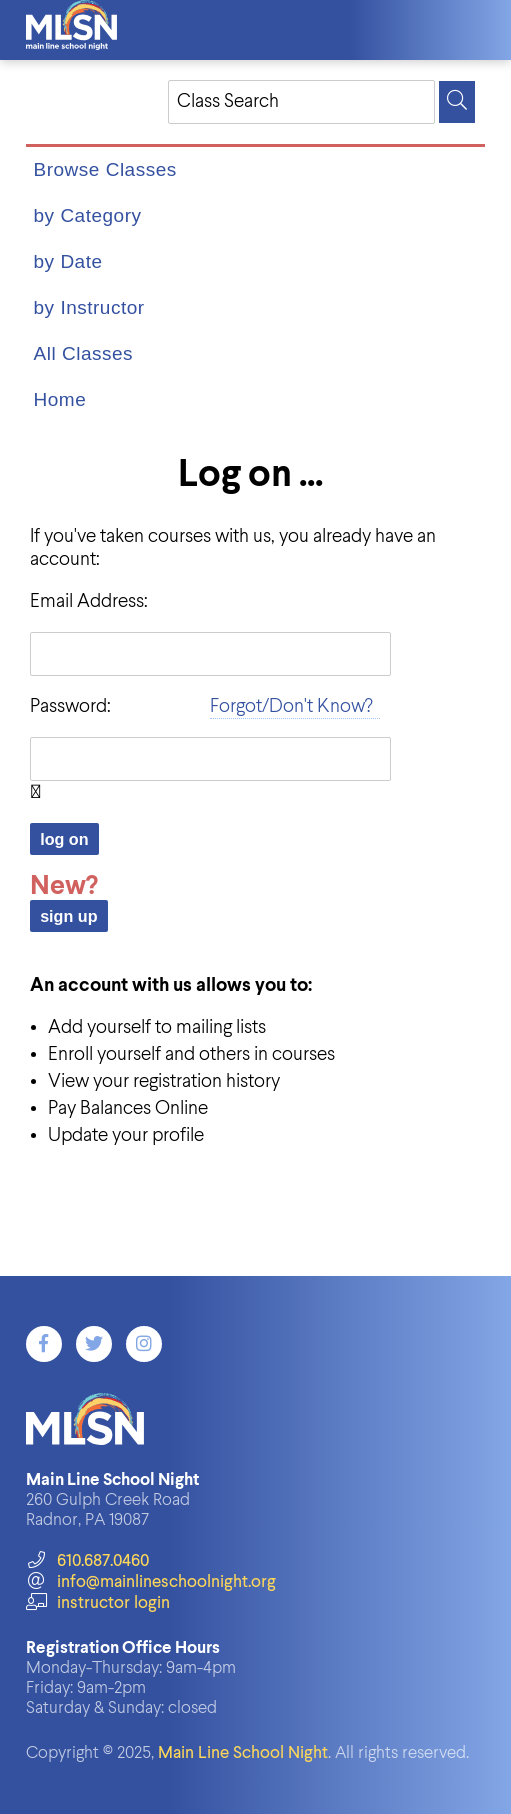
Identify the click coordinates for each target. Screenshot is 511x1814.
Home (60, 399)
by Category (88, 215)
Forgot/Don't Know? (291, 706)
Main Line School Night (243, 1753)
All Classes (83, 353)
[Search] (457, 102)
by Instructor (89, 307)
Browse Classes (105, 169)
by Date (68, 261)
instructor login (98, 1603)
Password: (70, 706)
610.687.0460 (87, 1561)
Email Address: (89, 601)
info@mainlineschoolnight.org (151, 1582)
